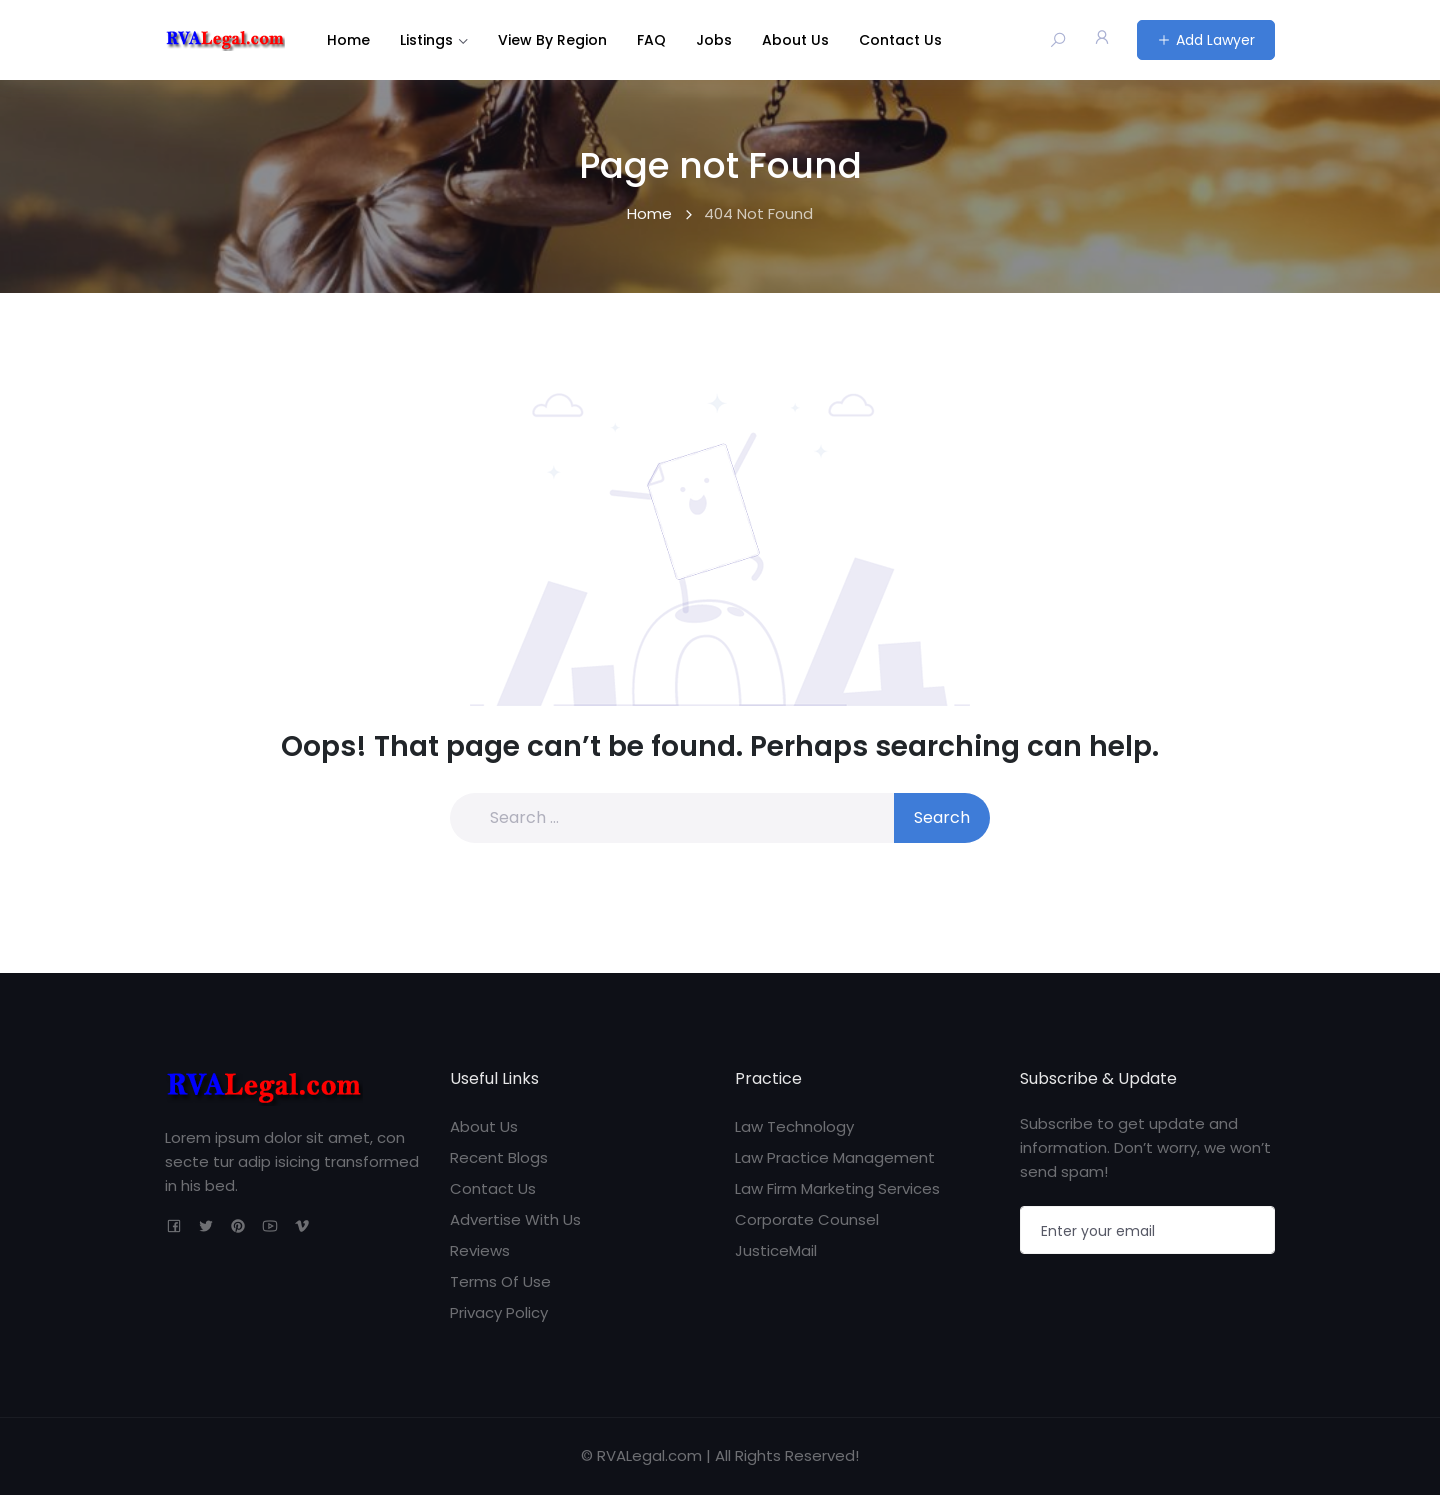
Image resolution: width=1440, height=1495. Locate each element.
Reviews (480, 1250)
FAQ (651, 40)
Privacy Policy (499, 1312)
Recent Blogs (499, 1157)
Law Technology (794, 1126)
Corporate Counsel (807, 1219)
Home (348, 40)
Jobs (714, 40)
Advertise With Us (515, 1219)
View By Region (552, 40)
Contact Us (900, 40)
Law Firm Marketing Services (837, 1188)
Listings (426, 40)
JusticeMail (776, 1250)
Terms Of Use (500, 1281)
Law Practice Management (835, 1157)
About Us (795, 40)
